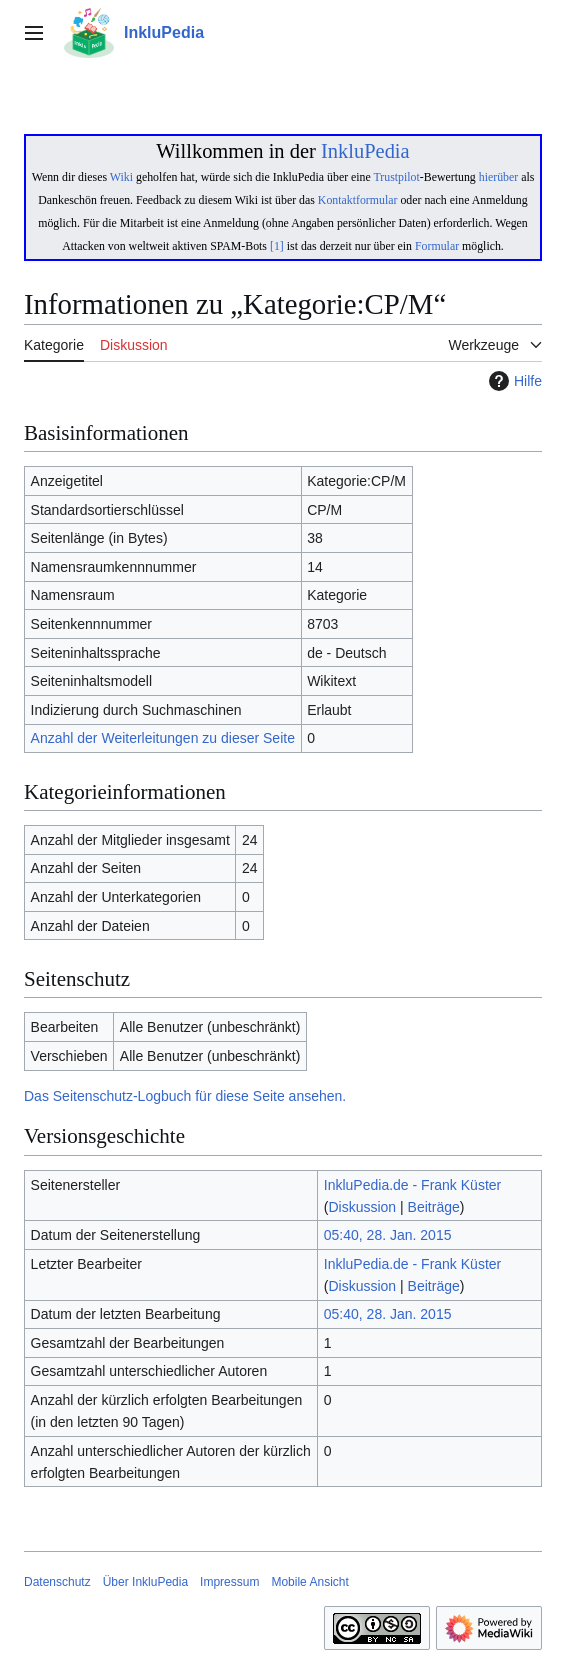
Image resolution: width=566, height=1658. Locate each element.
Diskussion (362, 1207)
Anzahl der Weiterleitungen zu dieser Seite (163, 738)
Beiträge (434, 1207)
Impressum (229, 1582)
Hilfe (513, 381)
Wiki (121, 177)
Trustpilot (397, 177)
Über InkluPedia (145, 1582)
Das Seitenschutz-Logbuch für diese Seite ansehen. (185, 1096)
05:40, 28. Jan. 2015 (388, 1235)
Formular (437, 246)
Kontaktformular (358, 200)
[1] (277, 246)
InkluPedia (365, 151)
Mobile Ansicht (309, 1582)
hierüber (498, 177)
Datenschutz (57, 1582)
